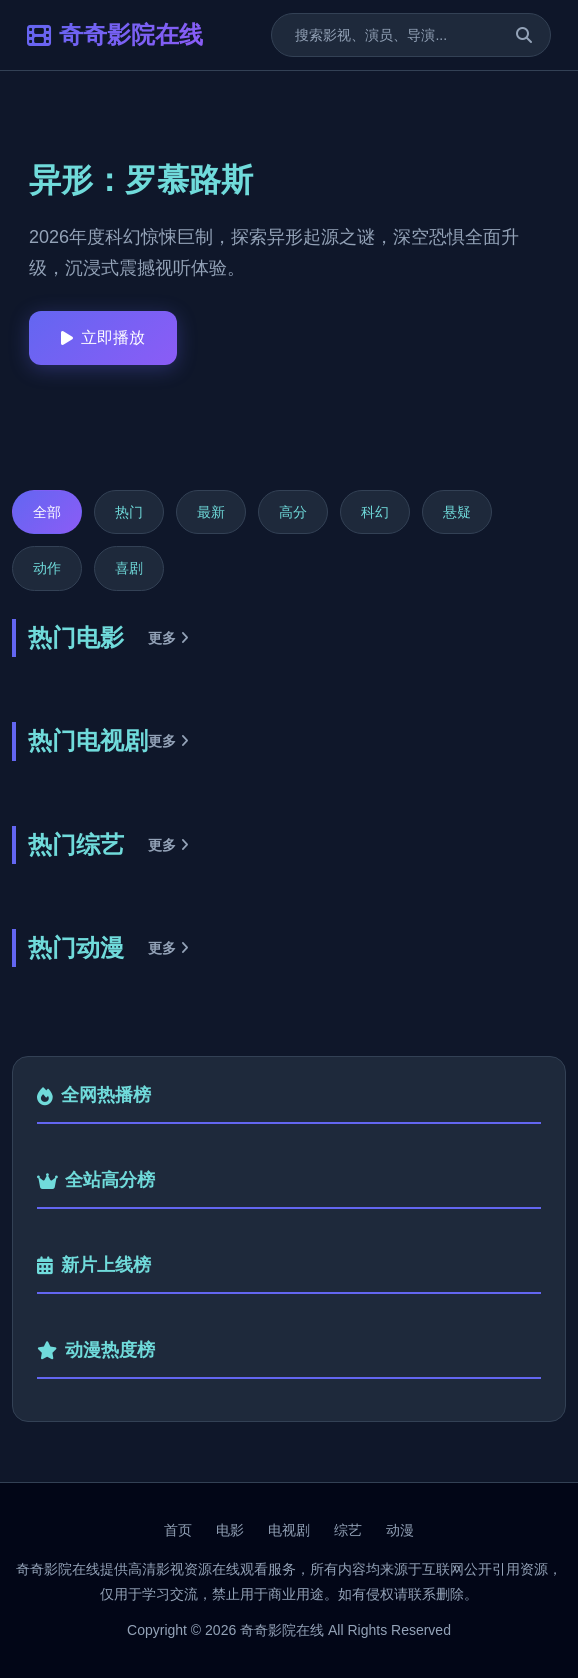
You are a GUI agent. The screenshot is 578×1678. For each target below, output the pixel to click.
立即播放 (103, 337)
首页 (178, 1530)
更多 (168, 638)
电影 (230, 1530)
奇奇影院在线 (115, 34)
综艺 (348, 1530)
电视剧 (289, 1530)
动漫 (400, 1530)
